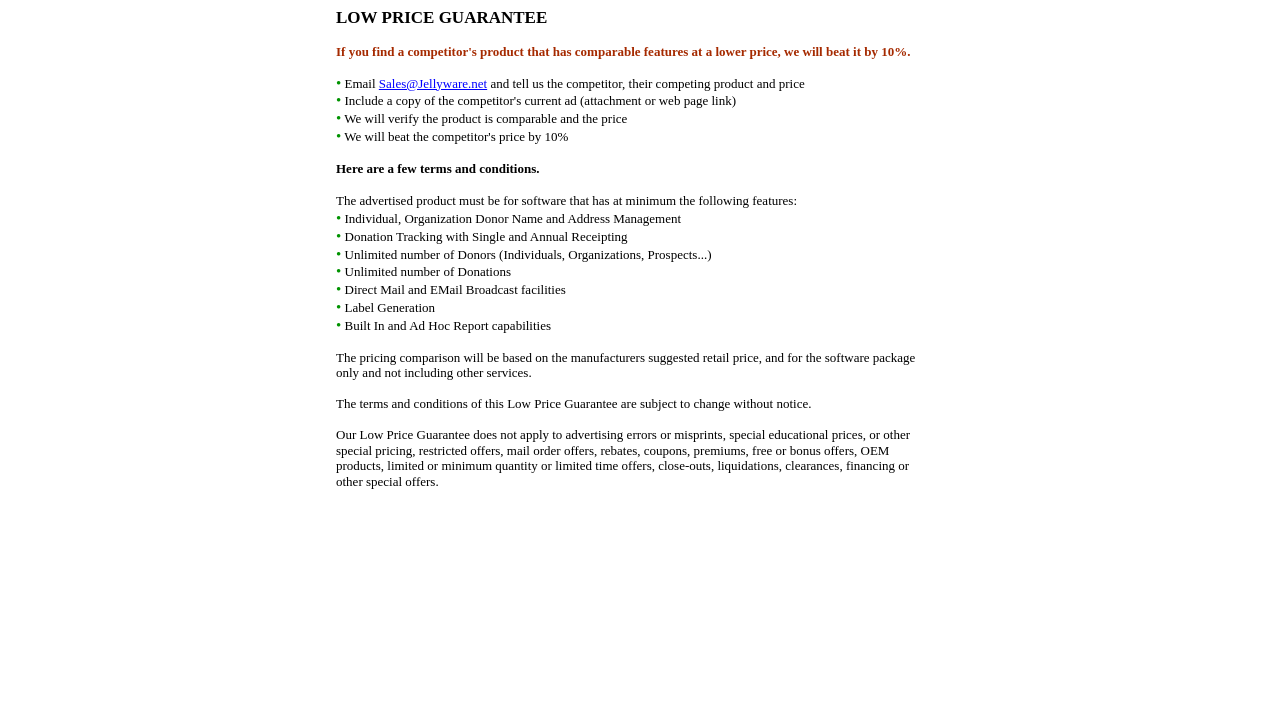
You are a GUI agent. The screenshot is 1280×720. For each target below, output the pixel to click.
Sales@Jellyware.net (433, 83)
